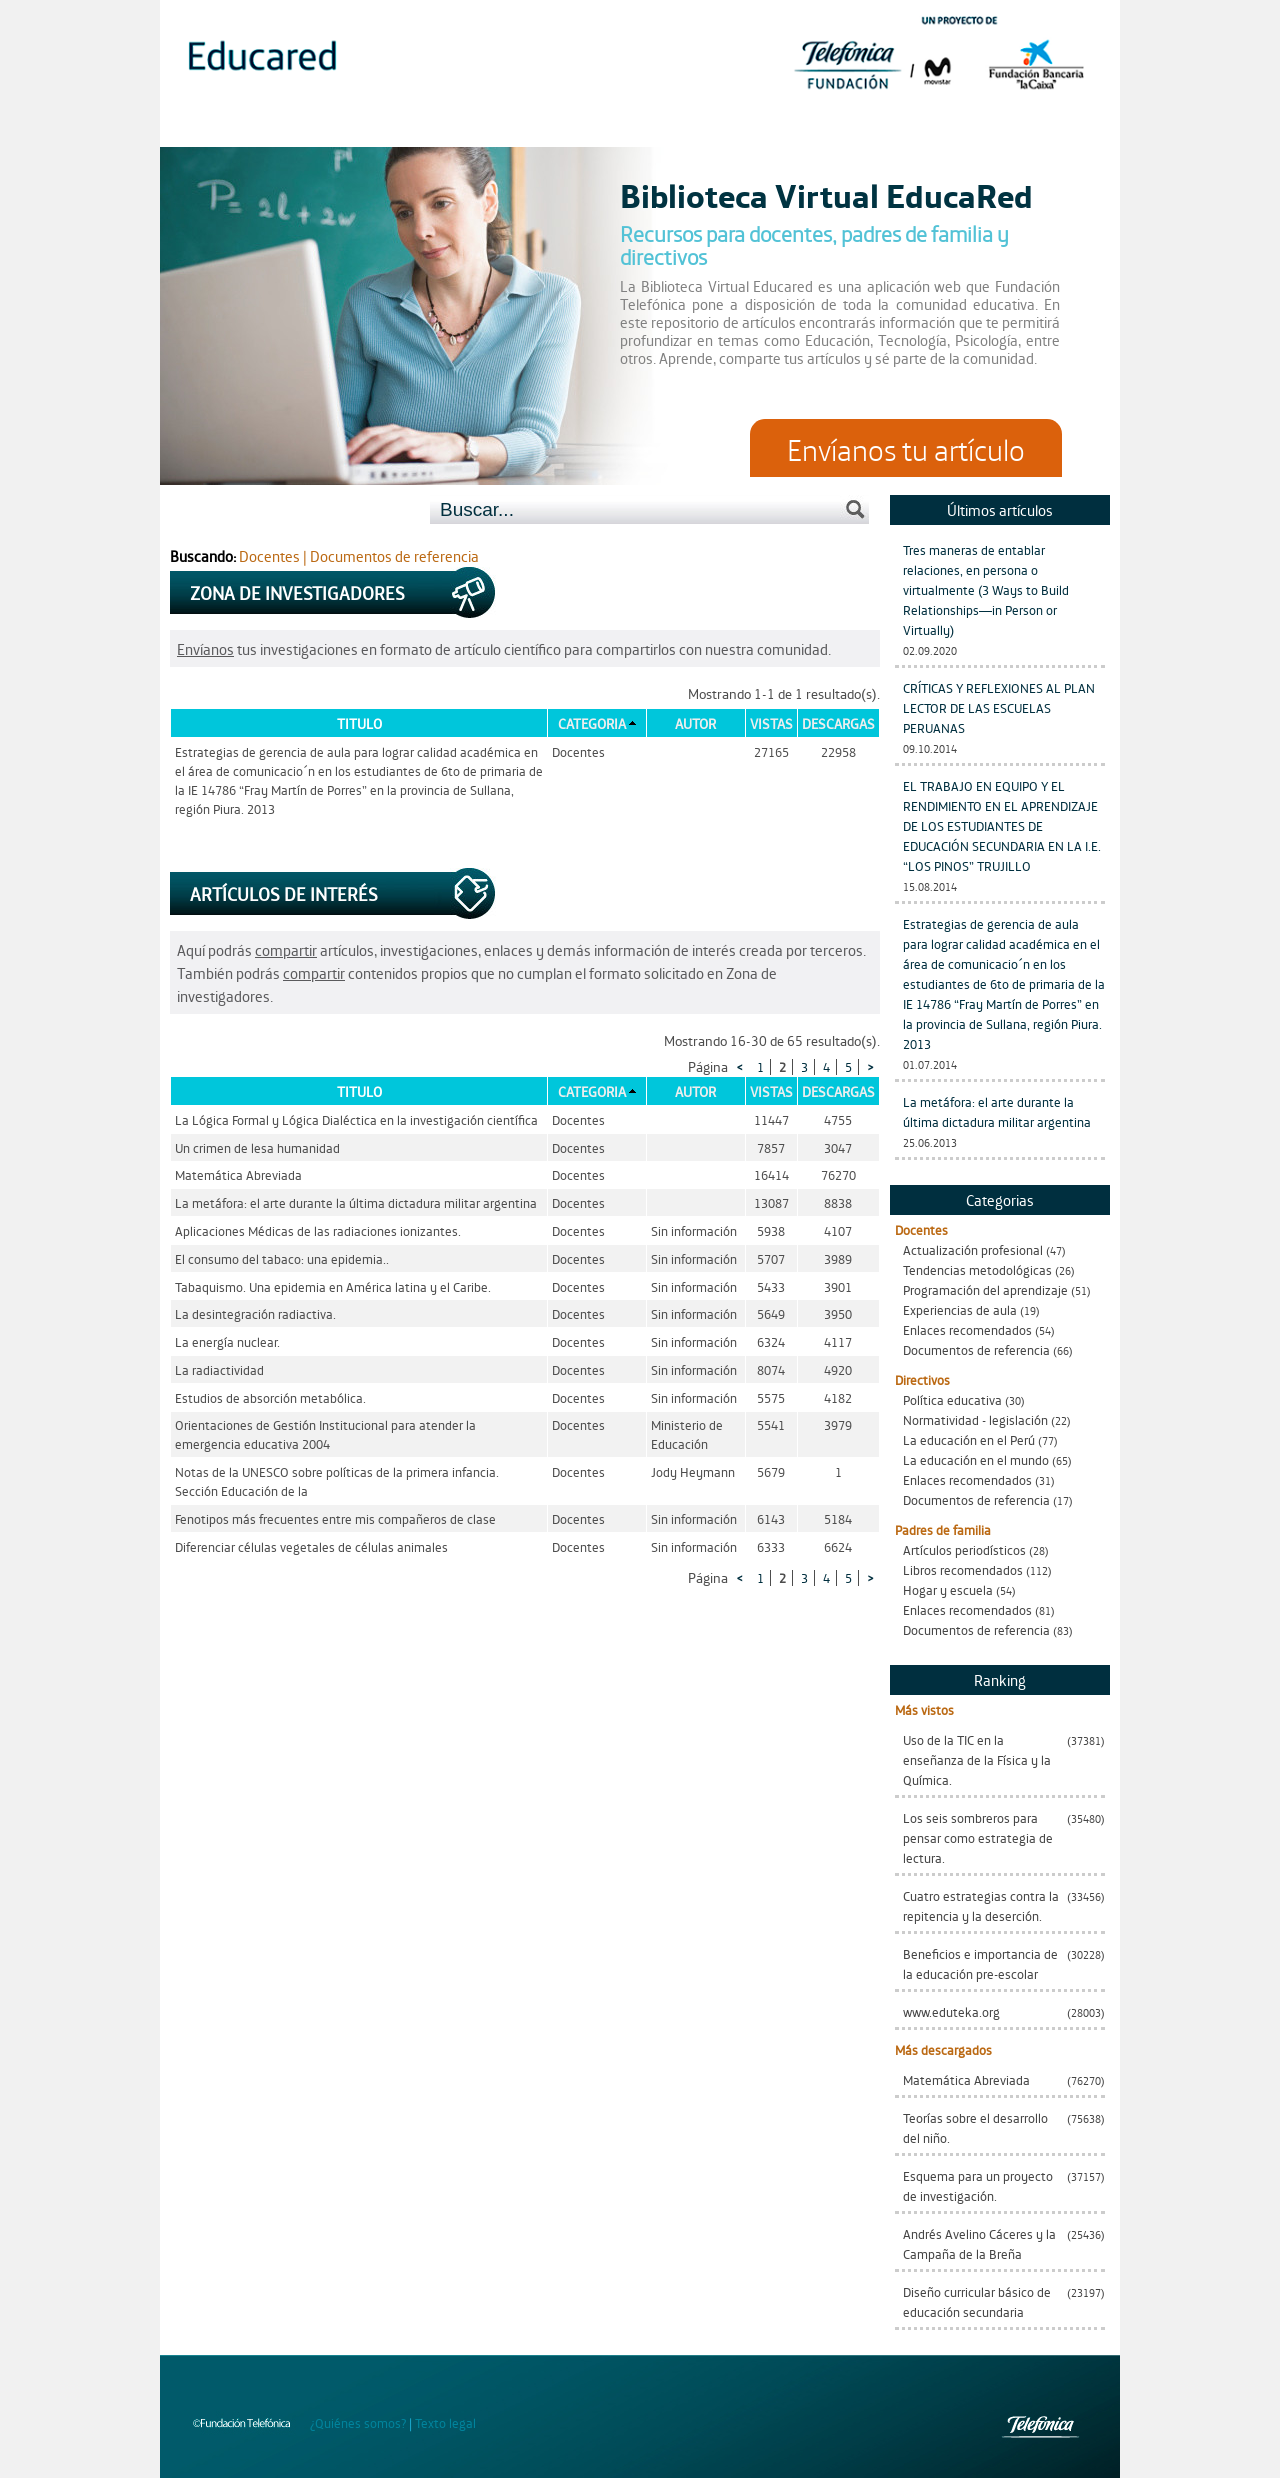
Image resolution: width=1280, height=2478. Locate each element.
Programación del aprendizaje (985, 1289)
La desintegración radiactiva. (255, 1313)
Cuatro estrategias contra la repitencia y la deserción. (981, 1905)
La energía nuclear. (227, 1341)
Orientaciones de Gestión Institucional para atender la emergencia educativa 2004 (325, 1434)
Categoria (592, 723)
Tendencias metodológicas (977, 1269)
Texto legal (445, 2422)
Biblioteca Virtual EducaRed (826, 194)
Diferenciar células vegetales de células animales (311, 1546)
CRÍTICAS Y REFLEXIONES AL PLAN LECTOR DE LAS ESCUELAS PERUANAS (999, 707)
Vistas (771, 723)
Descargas (838, 723)
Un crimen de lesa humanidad (257, 1147)
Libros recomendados (963, 1569)
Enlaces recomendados (967, 1329)
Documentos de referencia (976, 1349)
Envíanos (205, 648)
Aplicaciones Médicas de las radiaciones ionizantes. (318, 1230)
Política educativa (952, 1399)
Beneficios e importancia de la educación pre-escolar (980, 1963)
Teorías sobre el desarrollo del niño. (975, 2127)
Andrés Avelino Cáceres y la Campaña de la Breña (979, 2243)
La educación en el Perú (969, 1439)
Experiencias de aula (960, 1309)
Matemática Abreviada (966, 2079)
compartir (286, 949)
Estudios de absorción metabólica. (270, 1397)
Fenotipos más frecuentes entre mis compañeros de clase (335, 1518)
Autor (695, 723)
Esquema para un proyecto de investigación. (978, 2185)
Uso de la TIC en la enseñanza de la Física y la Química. (977, 1759)
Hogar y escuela (948, 1589)
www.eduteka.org (951, 2011)
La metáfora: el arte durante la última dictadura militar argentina (997, 1111)
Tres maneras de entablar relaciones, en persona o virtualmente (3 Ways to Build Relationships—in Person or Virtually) (986, 589)
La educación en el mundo (976, 1459)
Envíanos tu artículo (906, 448)
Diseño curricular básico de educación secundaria (977, 2301)
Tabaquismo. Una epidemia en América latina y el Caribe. (333, 1286)
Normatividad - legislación (975, 1419)
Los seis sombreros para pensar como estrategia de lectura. (978, 1837)
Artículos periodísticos (964, 1549)
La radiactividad (219, 1369)
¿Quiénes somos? (358, 2422)
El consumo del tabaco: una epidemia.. (282, 1258)
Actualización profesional (973, 1249)
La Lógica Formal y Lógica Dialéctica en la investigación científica (356, 1119)
